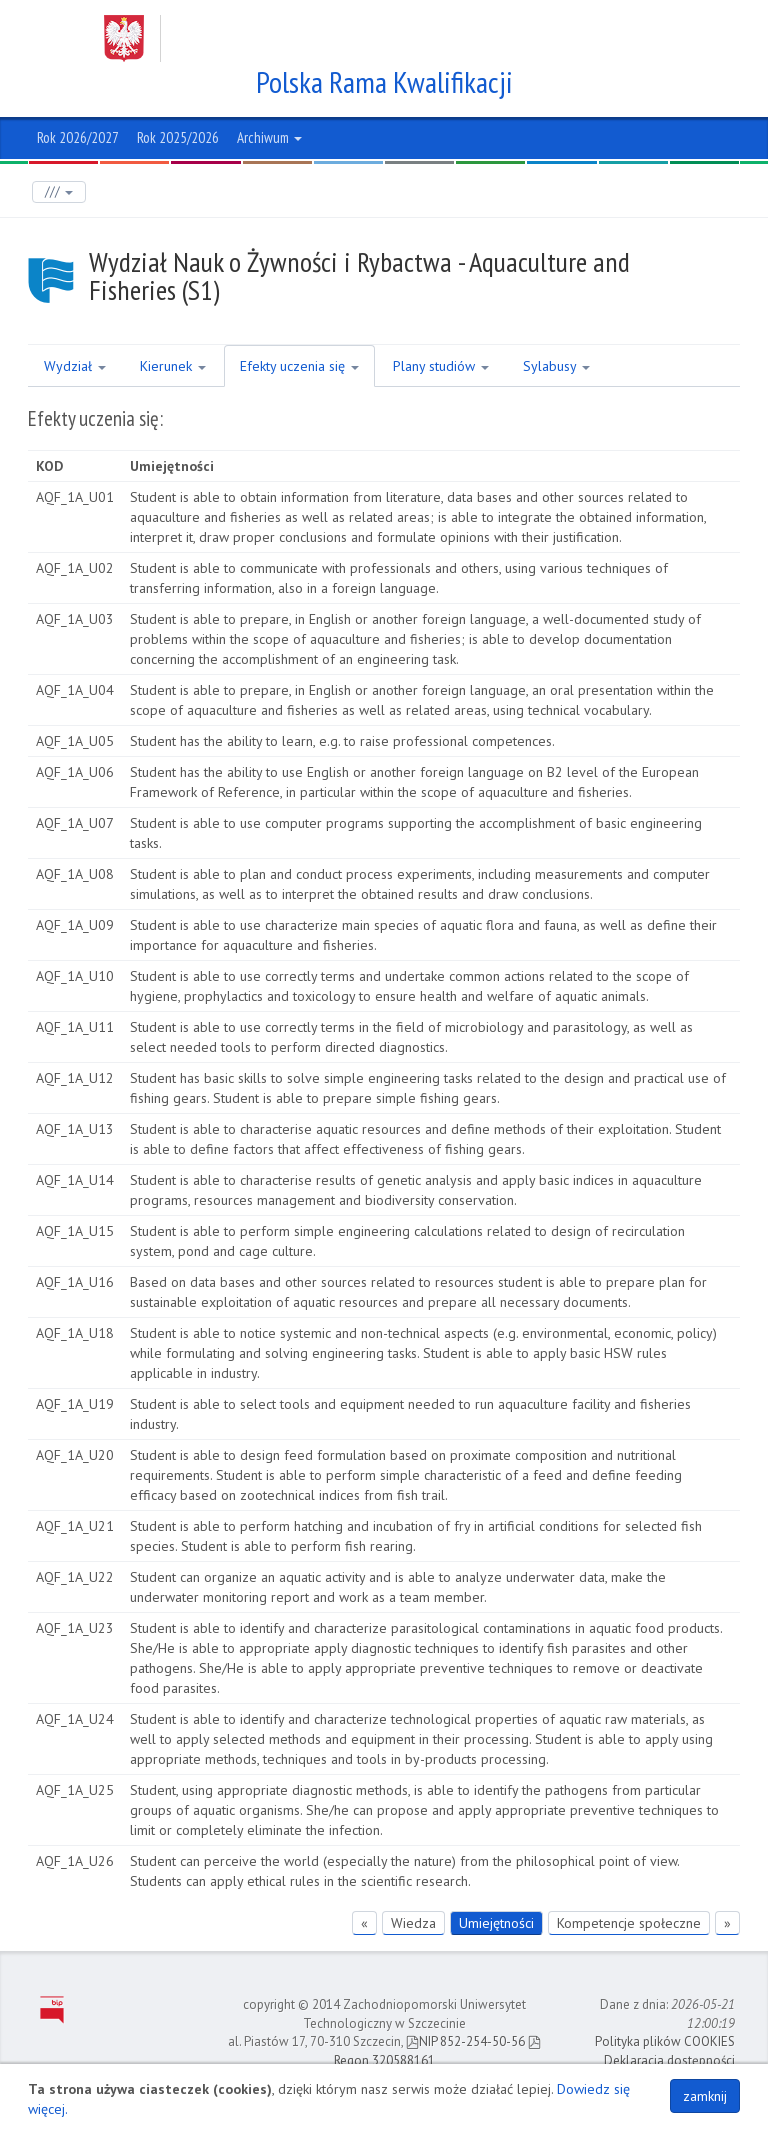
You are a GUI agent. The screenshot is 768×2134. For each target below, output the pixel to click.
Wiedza (413, 1923)
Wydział (75, 366)
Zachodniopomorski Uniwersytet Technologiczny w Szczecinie (365, 38)
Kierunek (173, 366)
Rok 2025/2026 (178, 137)
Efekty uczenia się (299, 366)
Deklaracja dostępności (669, 2060)
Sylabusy (556, 366)
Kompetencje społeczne (629, 1923)
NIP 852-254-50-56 (465, 2041)
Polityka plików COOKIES (665, 2041)
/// (59, 191)
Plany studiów (441, 366)
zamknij (705, 2096)
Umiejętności (496, 1923)
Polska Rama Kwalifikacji (384, 82)
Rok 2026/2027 (78, 137)
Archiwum (269, 137)
